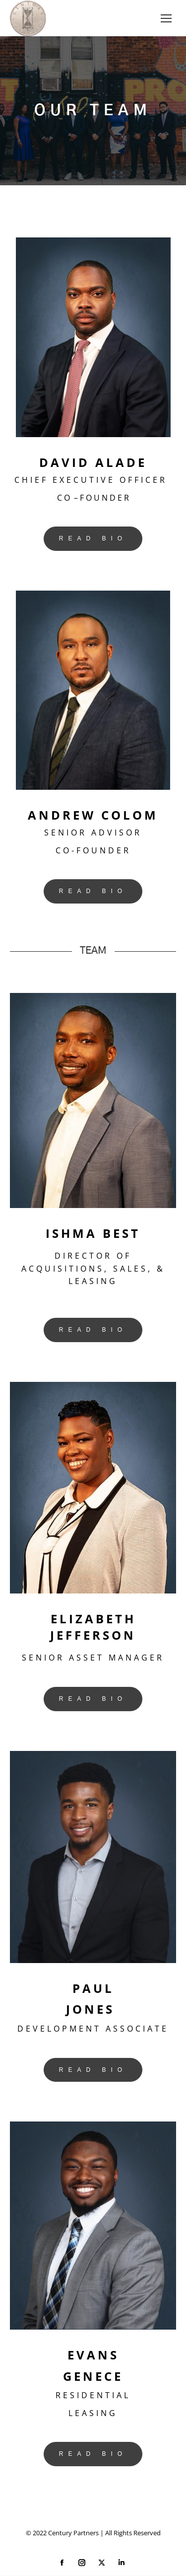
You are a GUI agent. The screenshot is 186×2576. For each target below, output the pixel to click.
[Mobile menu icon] (166, 18)
